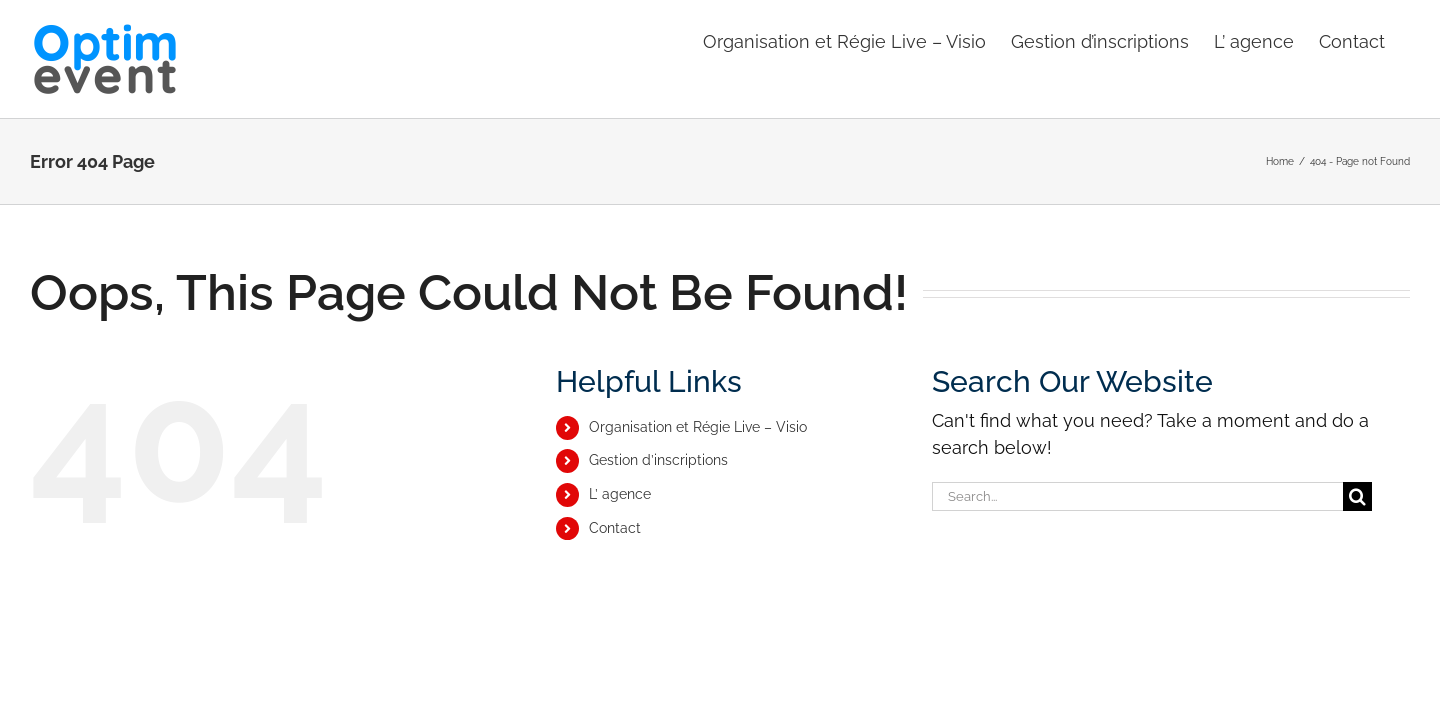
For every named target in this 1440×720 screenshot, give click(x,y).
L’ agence (620, 494)
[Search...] (1137, 496)
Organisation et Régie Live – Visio (698, 427)
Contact (615, 528)
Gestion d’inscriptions (658, 460)
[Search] (1357, 496)
